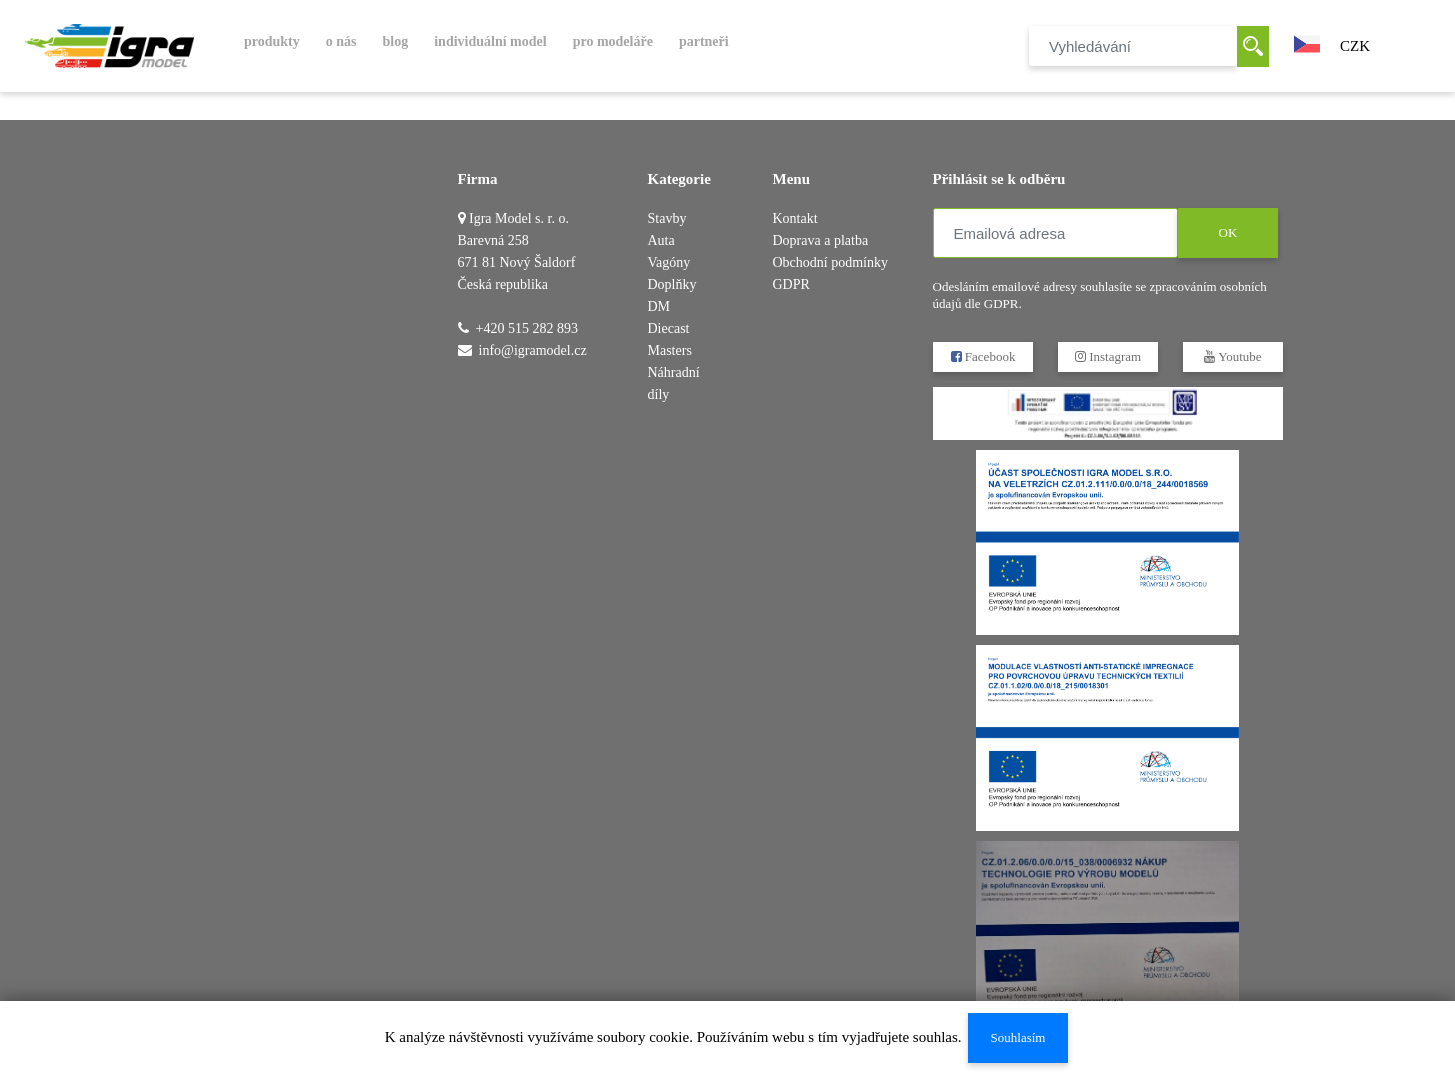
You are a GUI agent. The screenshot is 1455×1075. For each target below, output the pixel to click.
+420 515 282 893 (527, 328)
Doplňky (672, 284)
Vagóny (669, 262)
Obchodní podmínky (831, 262)
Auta (661, 240)
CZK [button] (1355, 46)
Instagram (1107, 356)
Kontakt (795, 218)
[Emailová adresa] (1055, 233)
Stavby (667, 218)
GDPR (791, 284)
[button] (1307, 42)
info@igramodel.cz (533, 350)
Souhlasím (1017, 1037)
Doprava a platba (821, 240)
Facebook (982, 356)
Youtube (1232, 356)
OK (1227, 232)
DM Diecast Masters (670, 328)
